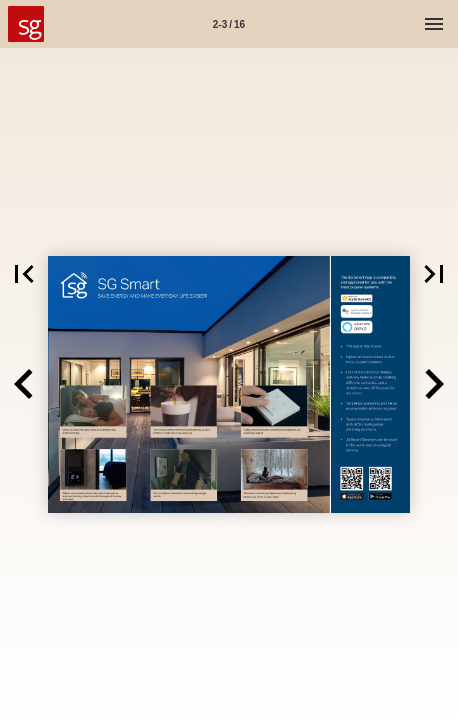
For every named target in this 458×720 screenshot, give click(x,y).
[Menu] (434, 24)
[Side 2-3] (229, 24)
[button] (24, 274)
